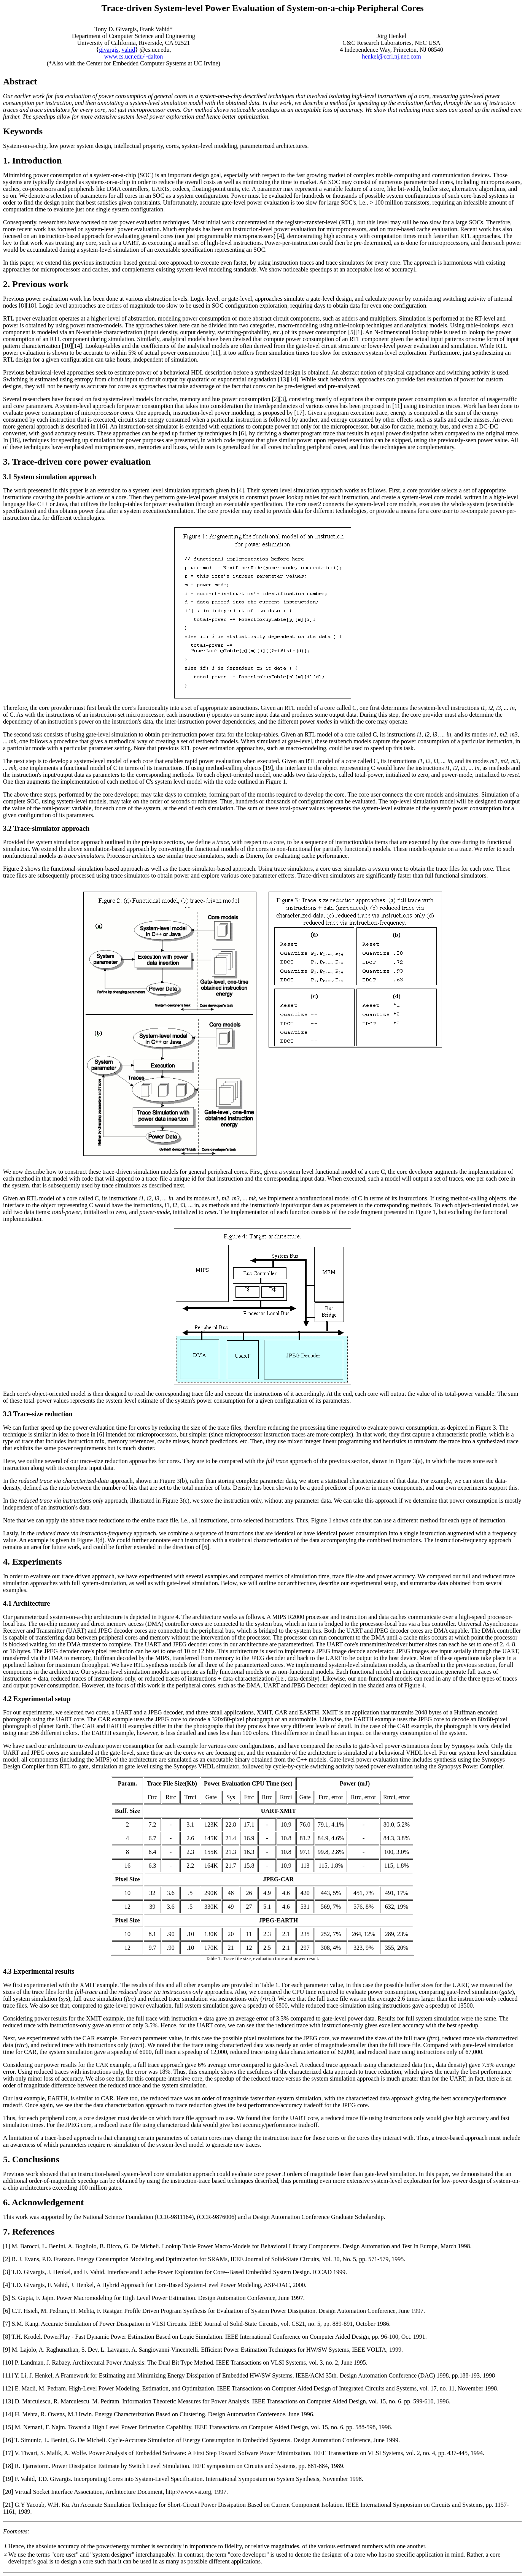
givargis (108, 49)
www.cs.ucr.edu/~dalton (133, 56)
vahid (128, 49)
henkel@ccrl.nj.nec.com (391, 56)
